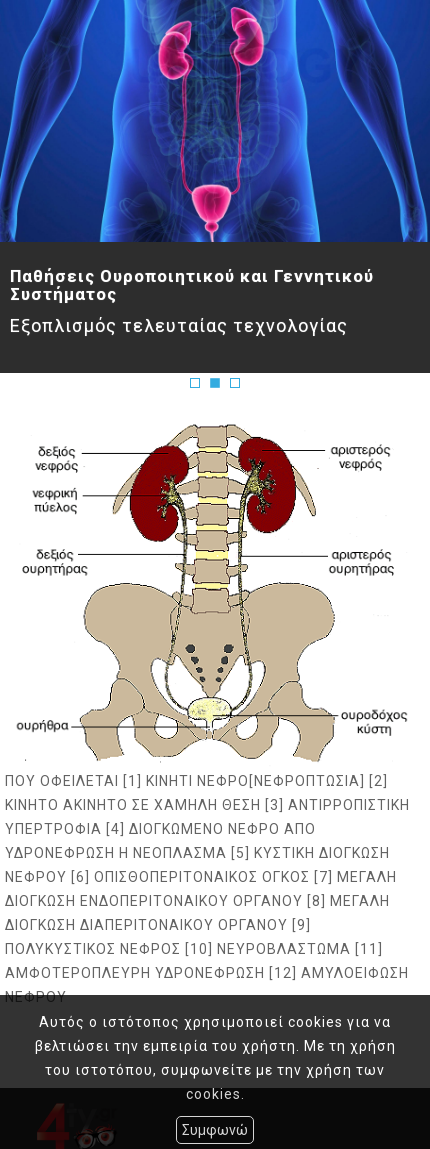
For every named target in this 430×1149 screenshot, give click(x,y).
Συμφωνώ (215, 1130)
